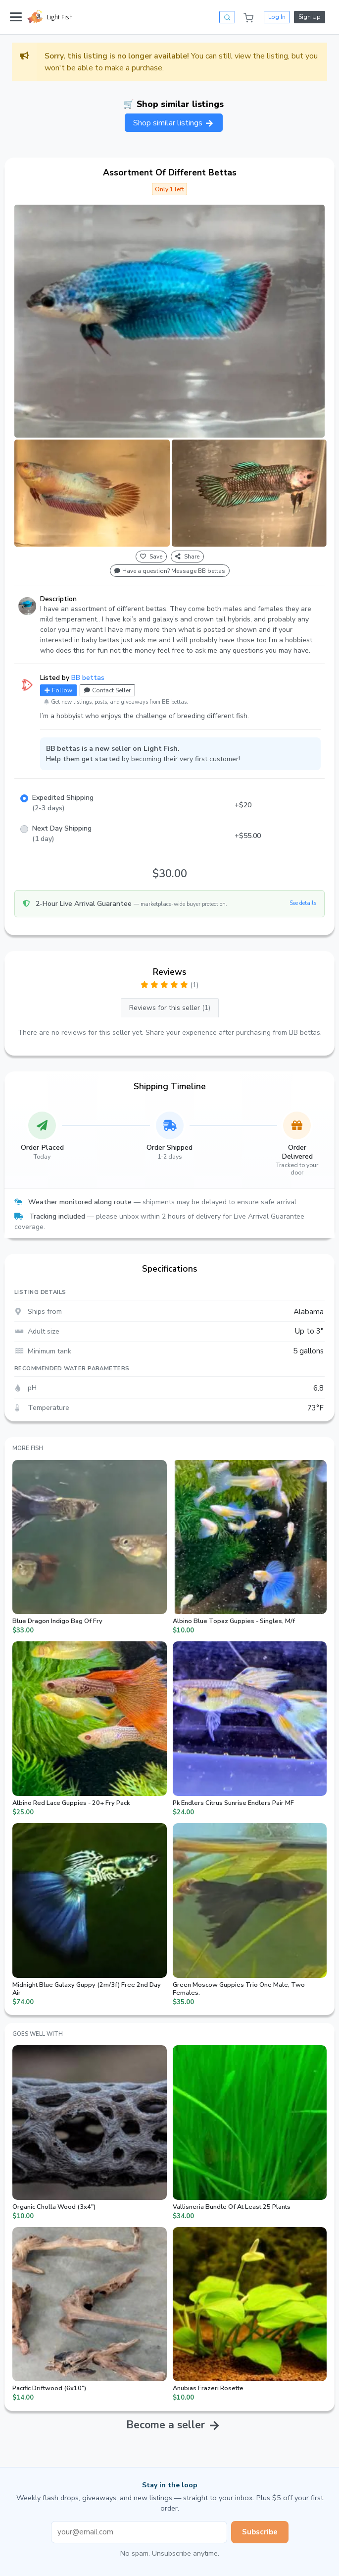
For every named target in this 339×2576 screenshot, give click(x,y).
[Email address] (139, 2532)
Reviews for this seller (169, 1007)
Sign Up (309, 17)
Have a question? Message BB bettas (169, 571)
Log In (277, 17)
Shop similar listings (173, 122)
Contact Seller (107, 690)
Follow (58, 690)
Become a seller (165, 2425)
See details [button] (303, 903)
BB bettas (87, 677)
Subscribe (260, 2532)
